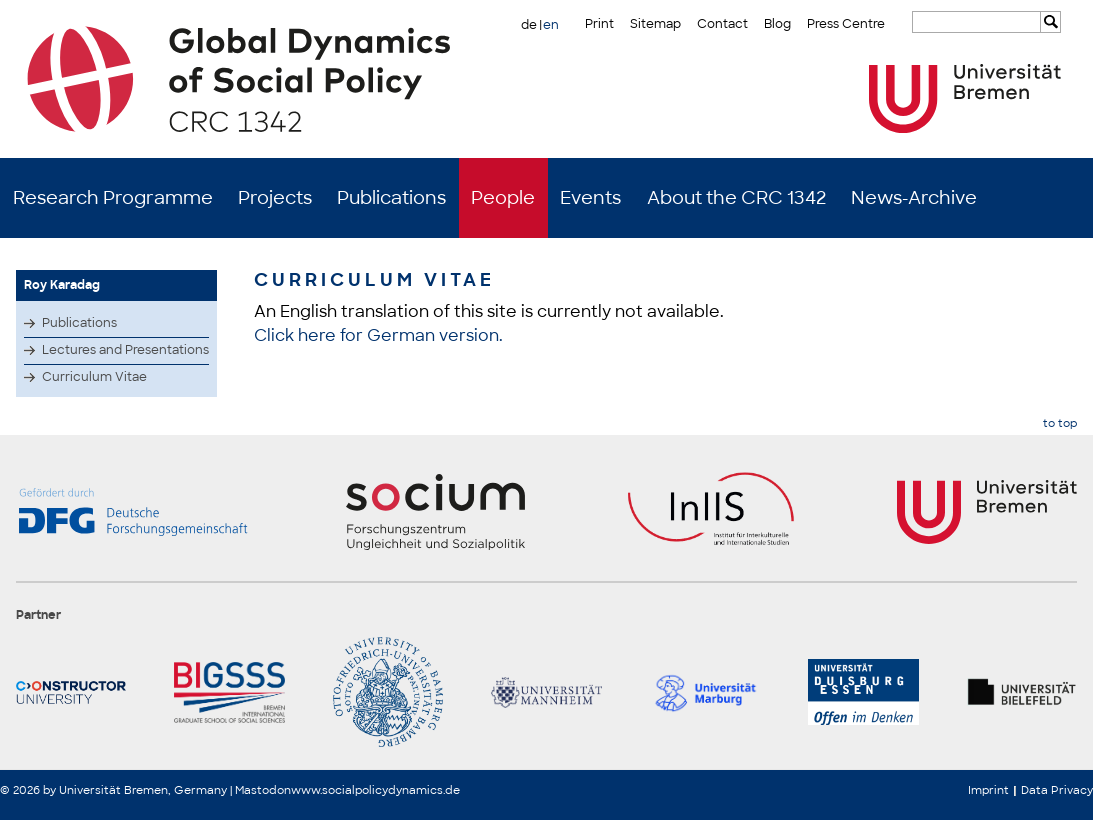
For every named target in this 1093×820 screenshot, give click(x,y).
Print (599, 24)
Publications (391, 198)
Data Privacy (1057, 790)
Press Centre (846, 24)
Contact (722, 24)
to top (1060, 423)
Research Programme (113, 198)
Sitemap (655, 24)
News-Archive (914, 198)
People (503, 198)
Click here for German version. (378, 335)
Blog (777, 24)
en (551, 25)
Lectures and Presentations (125, 350)
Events (590, 198)
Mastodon (263, 790)
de (529, 25)
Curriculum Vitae (94, 377)
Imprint (988, 790)
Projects (275, 198)
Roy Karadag (62, 285)
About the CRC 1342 (736, 198)
